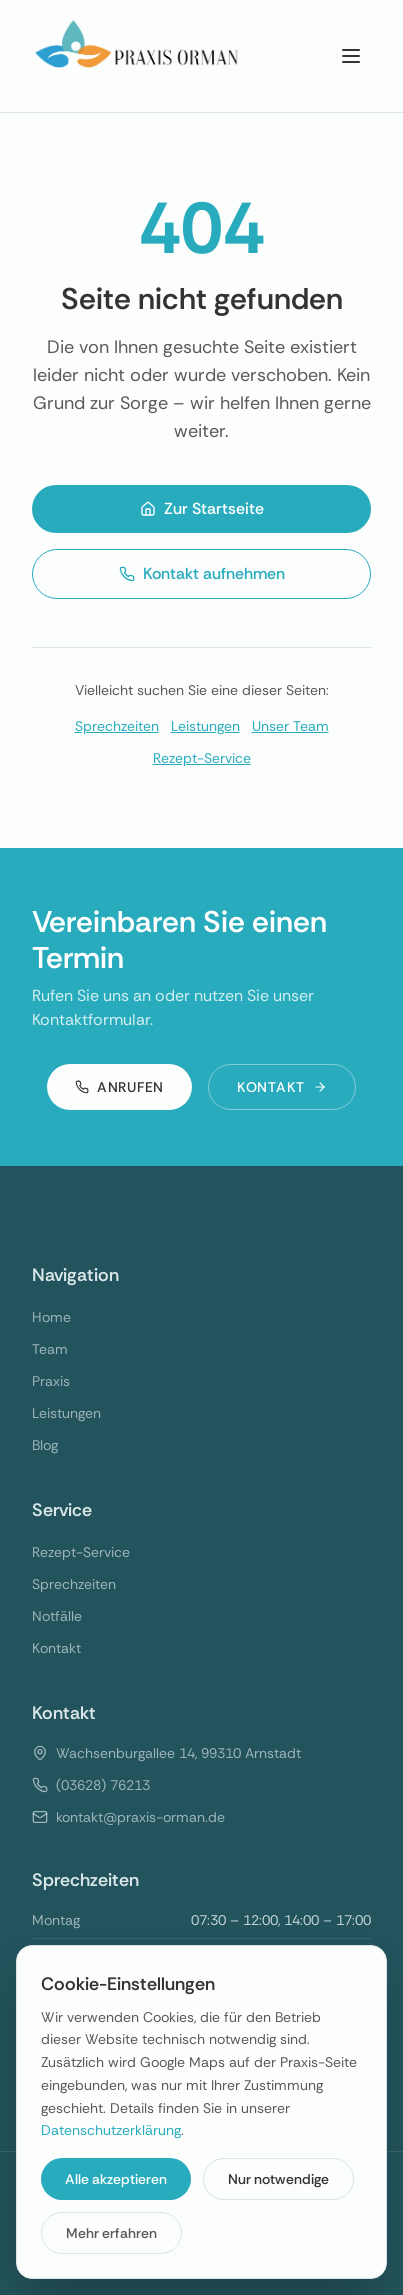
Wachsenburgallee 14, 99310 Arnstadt (178, 1753)
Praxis (51, 1381)
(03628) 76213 (103, 1785)
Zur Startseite (202, 508)
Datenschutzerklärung (111, 2130)
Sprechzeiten (117, 726)
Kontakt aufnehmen (202, 573)
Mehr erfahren (111, 2233)
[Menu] (351, 56)
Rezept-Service (202, 758)
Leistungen (205, 726)
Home (51, 1317)
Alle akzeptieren (116, 2179)
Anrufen (119, 1087)
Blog (45, 1445)
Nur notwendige (278, 2179)
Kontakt (282, 1087)
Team (50, 1349)
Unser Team (290, 726)
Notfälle (57, 1616)
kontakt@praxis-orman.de (140, 1817)
